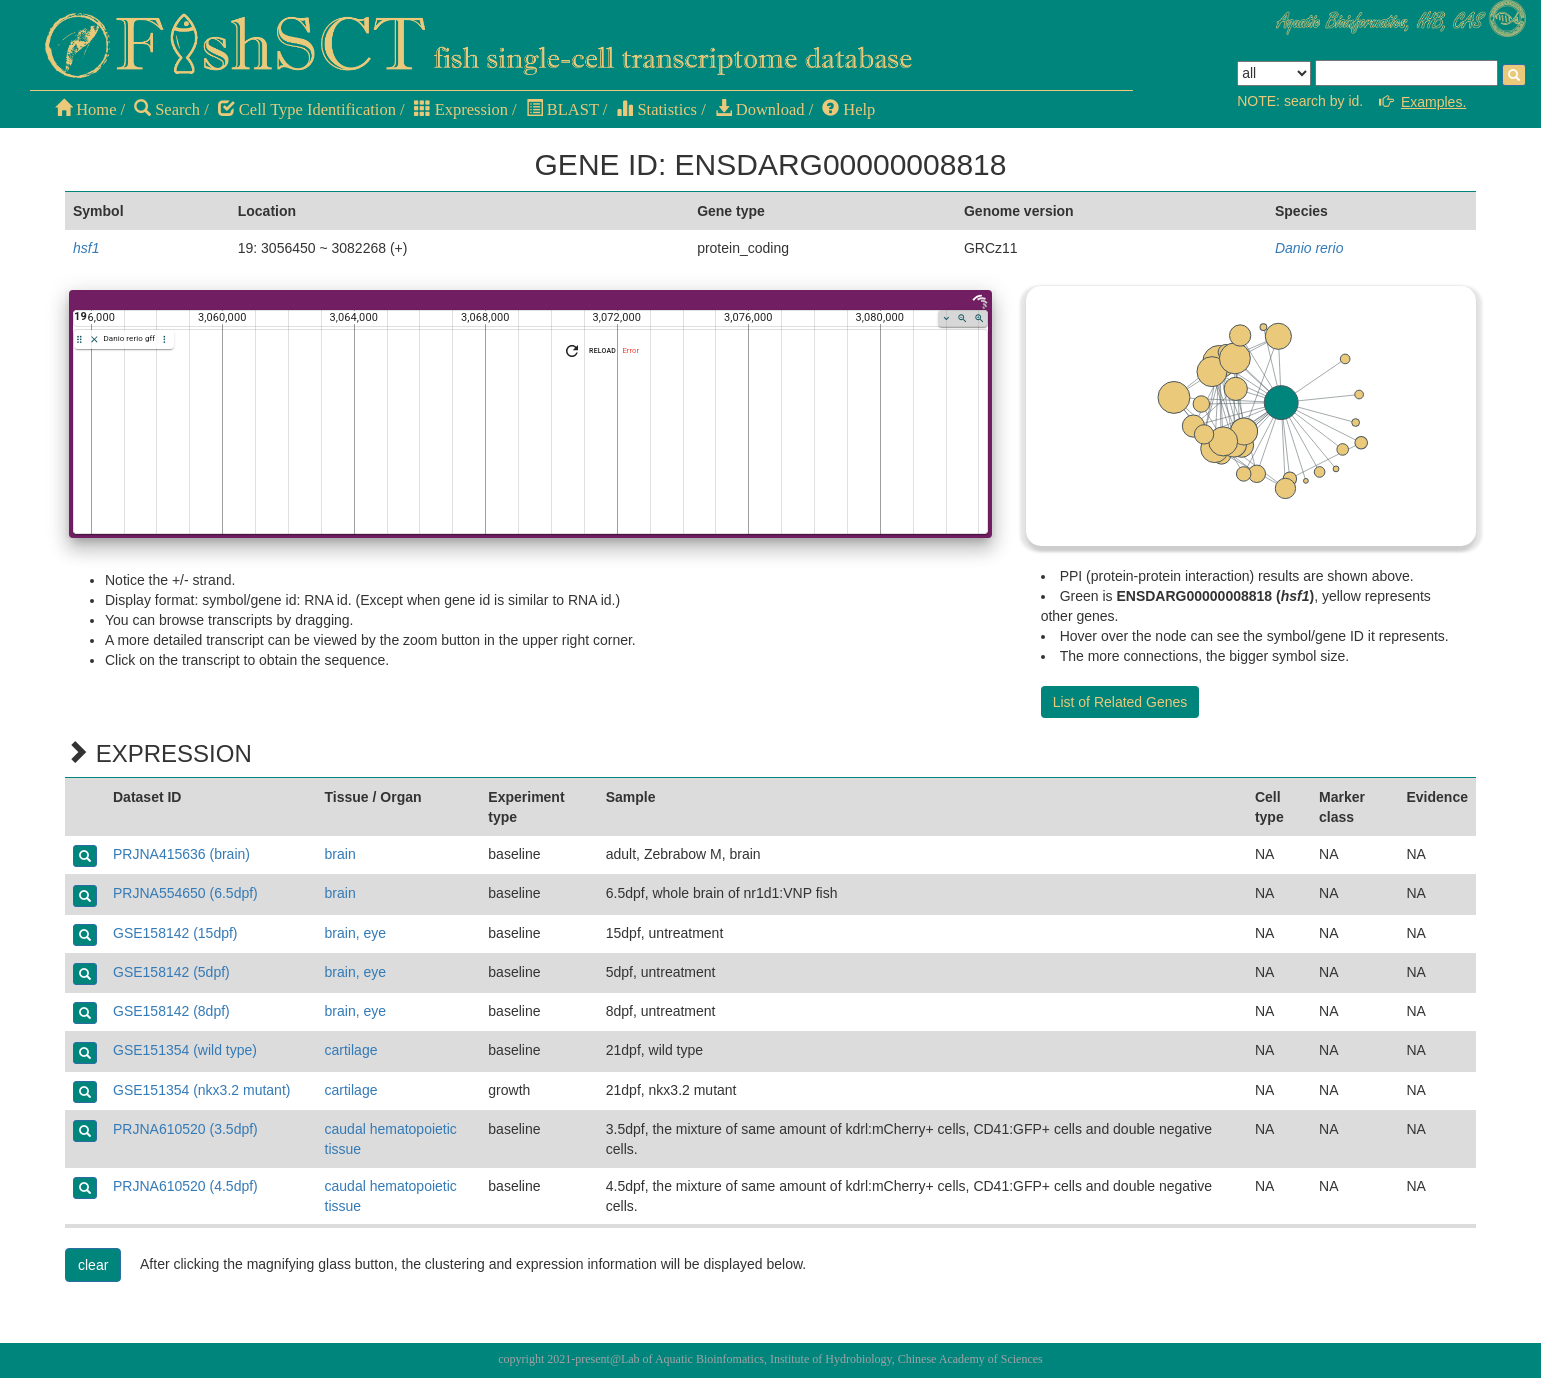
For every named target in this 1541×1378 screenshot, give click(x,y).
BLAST (562, 109)
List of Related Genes (1120, 702)
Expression (461, 109)
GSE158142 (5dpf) (171, 972)
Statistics (656, 109)
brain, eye (355, 933)
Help (848, 109)
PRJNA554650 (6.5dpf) (185, 893)
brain (340, 854)
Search (167, 109)
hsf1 (86, 248)
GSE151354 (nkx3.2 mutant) (201, 1090)
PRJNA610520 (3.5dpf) (185, 1129)
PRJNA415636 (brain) (181, 854)
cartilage (351, 1050)
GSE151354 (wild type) (185, 1050)
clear (93, 1265)
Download (760, 109)
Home (85, 109)
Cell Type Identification (307, 109)
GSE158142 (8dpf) (171, 1011)
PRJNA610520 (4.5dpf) (185, 1186)
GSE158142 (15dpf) (175, 933)
